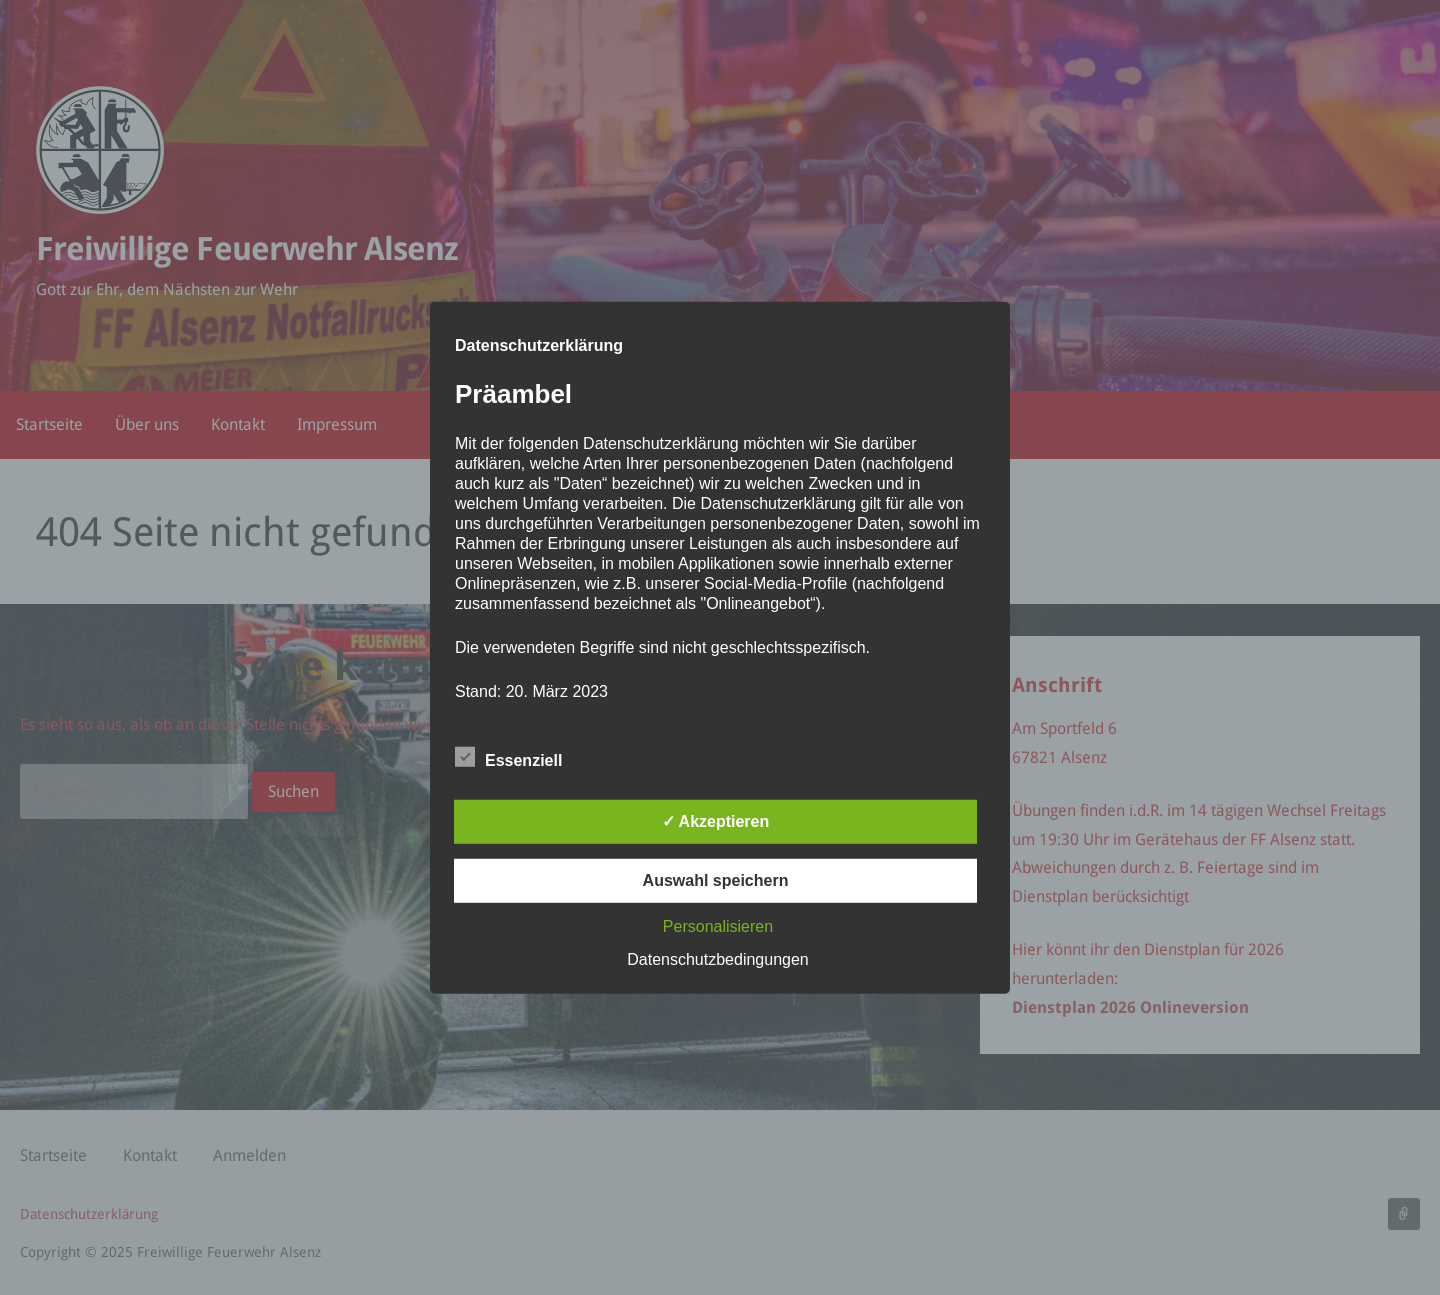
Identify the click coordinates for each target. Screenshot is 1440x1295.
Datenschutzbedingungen (717, 959)
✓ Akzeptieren (716, 821)
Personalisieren (718, 926)
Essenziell (508, 757)
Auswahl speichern (716, 880)
